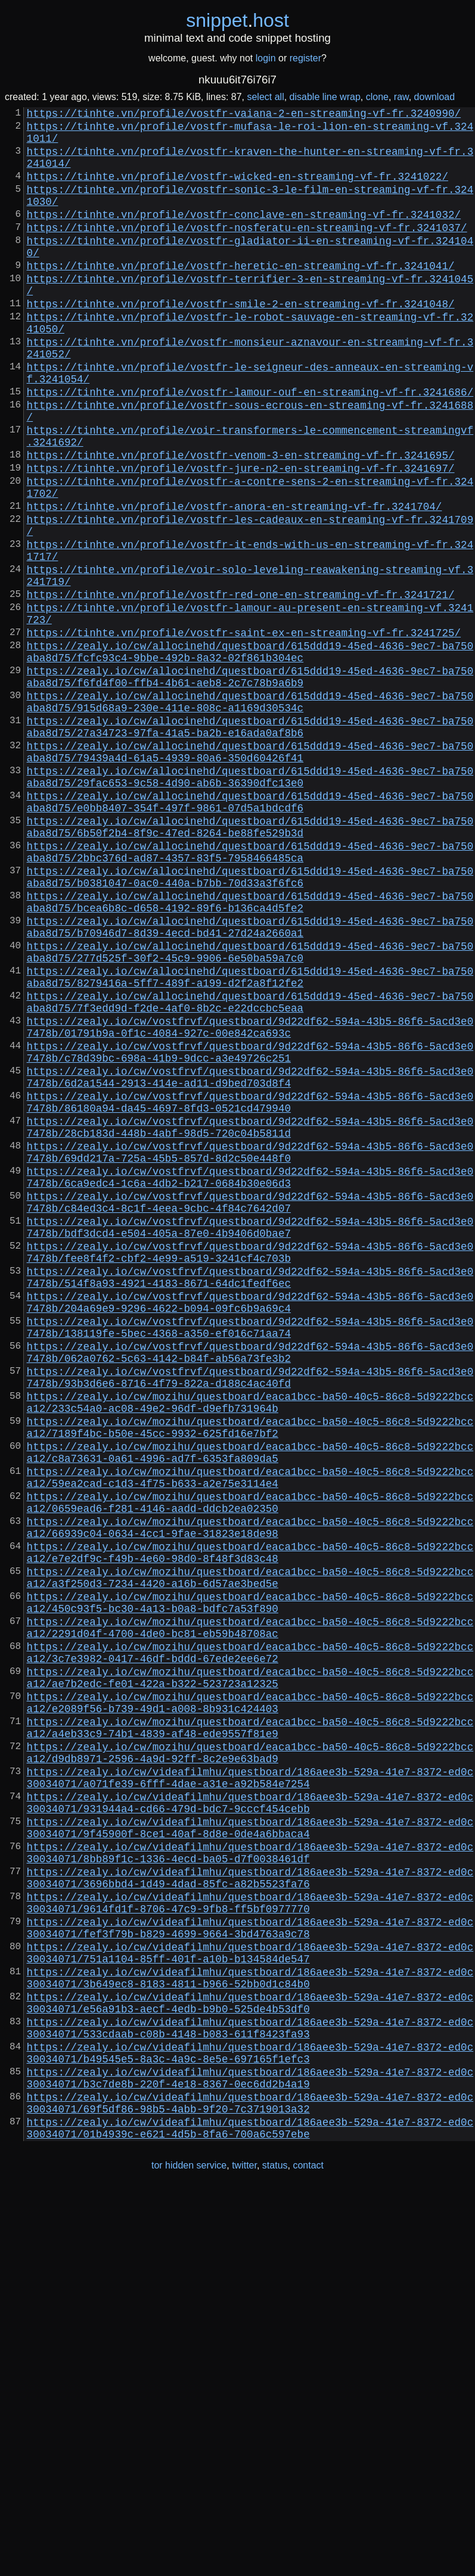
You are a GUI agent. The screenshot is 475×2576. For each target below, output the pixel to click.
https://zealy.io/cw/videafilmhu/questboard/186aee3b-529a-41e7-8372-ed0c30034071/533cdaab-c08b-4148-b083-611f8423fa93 (250, 2393)
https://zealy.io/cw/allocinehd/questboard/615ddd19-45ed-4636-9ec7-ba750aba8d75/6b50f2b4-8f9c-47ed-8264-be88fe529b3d (250, 963)
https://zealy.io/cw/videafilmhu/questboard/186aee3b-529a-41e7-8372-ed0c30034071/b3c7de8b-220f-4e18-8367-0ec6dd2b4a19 (250, 2452)
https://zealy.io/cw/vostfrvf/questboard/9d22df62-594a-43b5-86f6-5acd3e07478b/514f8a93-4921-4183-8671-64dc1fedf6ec (250, 1499)
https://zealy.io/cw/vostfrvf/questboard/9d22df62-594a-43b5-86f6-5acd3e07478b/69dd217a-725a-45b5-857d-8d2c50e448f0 (250, 1350)
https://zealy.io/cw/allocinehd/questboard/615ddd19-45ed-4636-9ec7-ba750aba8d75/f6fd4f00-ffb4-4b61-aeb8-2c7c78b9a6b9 (250, 784)
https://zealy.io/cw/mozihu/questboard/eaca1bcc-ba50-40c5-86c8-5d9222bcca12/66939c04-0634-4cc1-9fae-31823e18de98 (250, 1797)
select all (265, 97)
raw (401, 97)
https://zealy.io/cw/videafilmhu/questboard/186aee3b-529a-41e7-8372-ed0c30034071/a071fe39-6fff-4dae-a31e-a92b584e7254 (250, 2095)
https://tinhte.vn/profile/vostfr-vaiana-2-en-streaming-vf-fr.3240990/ (244, 115)
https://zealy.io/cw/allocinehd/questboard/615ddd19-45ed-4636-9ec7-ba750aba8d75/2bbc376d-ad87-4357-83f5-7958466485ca (250, 993)
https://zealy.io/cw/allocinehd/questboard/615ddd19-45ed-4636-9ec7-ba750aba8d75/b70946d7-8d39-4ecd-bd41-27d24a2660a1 (250, 1082)
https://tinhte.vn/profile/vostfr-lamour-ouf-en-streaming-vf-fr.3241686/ (250, 446)
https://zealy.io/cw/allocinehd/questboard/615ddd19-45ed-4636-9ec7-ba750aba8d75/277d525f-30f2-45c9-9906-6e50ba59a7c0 (250, 1112)
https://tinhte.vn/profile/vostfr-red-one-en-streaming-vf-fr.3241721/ (241, 687)
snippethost (237, 20)
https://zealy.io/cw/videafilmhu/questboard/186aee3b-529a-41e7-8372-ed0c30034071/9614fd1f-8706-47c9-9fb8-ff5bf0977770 (250, 2244)
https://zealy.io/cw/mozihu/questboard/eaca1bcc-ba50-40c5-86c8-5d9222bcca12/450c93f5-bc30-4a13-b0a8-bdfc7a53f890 (250, 1886)
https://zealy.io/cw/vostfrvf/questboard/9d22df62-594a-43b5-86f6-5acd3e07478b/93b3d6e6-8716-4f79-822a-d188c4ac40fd (250, 1618)
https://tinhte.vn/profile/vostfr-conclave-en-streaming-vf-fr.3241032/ (244, 235)
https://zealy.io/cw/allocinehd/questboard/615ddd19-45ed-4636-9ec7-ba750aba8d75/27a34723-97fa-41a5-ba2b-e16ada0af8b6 (250, 844)
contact (308, 2551)
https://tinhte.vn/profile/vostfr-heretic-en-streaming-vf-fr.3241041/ (241, 296)
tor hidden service (188, 2551)
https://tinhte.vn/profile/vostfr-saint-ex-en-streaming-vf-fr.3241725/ (244, 732)
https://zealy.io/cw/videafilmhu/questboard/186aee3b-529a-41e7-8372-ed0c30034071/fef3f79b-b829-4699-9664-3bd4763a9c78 (250, 2274)
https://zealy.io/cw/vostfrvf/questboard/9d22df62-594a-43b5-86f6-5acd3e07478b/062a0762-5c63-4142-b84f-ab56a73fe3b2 (250, 1589)
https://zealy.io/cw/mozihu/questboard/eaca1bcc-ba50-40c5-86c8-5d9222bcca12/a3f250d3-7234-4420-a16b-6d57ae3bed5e (250, 1857)
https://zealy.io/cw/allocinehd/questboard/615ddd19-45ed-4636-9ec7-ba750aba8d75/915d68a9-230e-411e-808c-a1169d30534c (250, 814)
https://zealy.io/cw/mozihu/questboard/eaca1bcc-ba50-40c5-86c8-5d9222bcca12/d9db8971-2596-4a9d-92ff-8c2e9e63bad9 (250, 2065)
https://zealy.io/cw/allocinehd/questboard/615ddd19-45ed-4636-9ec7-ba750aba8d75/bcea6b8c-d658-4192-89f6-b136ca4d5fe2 (250, 1052)
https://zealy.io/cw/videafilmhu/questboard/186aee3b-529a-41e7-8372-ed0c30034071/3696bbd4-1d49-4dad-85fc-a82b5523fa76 (250, 2214)
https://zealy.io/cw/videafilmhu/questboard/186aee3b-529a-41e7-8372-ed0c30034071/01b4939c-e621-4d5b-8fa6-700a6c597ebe (250, 2512)
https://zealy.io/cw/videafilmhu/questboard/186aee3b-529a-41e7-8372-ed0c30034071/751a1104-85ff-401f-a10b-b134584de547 (250, 2303)
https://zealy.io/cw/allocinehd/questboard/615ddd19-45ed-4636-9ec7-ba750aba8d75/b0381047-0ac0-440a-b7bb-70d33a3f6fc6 (250, 1023)
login (266, 58)
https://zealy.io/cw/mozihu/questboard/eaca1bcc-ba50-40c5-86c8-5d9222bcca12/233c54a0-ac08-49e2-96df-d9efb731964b (250, 1648)
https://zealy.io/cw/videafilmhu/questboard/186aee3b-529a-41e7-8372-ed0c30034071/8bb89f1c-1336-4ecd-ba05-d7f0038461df (250, 2184)
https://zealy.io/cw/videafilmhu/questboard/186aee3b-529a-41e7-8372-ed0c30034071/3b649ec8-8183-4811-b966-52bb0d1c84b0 (250, 2333)
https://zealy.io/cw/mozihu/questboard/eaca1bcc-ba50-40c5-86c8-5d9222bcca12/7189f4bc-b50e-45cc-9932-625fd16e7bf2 (250, 1678)
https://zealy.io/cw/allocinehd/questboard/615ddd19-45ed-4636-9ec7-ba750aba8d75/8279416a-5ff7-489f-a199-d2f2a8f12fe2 (250, 1142)
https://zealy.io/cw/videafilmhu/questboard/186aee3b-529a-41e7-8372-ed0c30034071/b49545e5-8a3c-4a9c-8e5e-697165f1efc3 (250, 2423)
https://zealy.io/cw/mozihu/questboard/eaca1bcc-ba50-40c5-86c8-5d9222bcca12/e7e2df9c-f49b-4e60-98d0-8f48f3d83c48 (250, 1827)
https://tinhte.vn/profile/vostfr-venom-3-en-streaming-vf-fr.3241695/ (241, 521)
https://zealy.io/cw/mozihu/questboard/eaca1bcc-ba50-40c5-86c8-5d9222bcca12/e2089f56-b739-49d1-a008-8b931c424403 (250, 2006)
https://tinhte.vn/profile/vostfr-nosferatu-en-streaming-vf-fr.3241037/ (247, 251)
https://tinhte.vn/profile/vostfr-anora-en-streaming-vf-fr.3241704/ (234, 582)
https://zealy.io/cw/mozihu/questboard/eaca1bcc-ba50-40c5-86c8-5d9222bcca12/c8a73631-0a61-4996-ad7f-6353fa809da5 (250, 1708)
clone (377, 97)
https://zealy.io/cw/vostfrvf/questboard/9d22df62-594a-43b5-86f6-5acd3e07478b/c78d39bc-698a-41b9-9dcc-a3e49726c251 (250, 1231)
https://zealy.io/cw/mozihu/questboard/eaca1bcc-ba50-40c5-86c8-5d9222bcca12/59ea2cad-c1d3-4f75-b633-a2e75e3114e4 (250, 1737)
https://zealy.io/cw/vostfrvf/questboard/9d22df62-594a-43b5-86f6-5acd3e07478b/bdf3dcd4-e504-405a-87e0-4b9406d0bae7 (250, 1440)
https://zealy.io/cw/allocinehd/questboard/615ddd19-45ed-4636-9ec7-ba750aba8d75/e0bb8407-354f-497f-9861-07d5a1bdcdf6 (250, 933)
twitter (244, 2551)
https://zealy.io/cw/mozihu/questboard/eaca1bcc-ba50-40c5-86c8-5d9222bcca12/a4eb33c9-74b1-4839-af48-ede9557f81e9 (250, 2035)
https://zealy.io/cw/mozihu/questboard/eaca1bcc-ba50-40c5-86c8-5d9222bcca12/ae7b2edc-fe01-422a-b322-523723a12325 (250, 1976)
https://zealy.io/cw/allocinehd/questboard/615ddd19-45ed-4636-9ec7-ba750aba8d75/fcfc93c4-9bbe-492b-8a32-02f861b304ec (250, 755)
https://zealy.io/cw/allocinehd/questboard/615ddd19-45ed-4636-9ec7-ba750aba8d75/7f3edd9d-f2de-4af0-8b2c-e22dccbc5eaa (250, 1172)
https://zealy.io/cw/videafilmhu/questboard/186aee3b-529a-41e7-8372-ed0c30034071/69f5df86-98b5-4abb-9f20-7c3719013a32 (250, 2482)
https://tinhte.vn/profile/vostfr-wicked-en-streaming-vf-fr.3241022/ (237, 190)
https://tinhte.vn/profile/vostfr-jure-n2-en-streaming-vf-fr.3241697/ (241, 537)
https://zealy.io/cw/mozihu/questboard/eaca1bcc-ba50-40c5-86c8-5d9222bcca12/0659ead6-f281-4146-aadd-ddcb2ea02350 (250, 1767)
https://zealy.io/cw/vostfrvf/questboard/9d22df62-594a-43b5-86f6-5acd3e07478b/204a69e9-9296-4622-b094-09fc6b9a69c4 (250, 1529)
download (434, 97)
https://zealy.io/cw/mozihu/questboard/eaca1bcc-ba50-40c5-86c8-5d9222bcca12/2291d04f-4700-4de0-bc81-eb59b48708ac (250, 1916)
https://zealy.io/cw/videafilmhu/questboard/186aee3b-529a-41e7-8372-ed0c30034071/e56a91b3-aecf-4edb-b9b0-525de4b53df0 (250, 2363)
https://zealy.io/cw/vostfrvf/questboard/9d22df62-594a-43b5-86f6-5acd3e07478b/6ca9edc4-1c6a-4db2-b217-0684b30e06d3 (250, 1380)
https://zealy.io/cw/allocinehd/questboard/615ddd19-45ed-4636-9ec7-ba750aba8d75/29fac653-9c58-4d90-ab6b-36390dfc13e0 (250, 903)
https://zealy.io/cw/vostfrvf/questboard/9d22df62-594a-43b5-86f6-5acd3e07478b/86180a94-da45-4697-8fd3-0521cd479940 (250, 1291)
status (275, 2551)
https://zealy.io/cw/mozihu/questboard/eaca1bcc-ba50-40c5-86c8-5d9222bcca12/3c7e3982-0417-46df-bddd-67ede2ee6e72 (250, 1946)
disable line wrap (325, 97)
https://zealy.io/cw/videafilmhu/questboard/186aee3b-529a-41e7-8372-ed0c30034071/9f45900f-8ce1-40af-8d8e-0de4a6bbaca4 (250, 2155)
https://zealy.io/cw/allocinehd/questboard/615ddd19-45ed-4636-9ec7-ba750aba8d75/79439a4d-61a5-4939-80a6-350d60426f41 (250, 874)
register (305, 58)
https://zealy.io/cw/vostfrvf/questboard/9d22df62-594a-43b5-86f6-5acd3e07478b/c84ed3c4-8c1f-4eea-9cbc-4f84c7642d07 (250, 1410)
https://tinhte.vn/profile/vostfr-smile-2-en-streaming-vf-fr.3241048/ (241, 341)
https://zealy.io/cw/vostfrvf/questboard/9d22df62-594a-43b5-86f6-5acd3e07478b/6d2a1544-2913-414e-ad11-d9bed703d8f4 (250, 1261)
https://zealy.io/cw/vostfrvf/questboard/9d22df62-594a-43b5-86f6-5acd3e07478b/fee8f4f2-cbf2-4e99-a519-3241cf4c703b (250, 1469)
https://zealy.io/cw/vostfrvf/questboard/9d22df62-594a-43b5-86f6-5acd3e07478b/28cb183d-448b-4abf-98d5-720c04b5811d (250, 1320)
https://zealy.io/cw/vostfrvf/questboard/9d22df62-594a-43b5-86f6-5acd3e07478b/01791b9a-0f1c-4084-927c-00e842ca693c (250, 1201)
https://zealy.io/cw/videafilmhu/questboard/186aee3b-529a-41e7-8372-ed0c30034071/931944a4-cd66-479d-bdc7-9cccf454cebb (250, 2125)
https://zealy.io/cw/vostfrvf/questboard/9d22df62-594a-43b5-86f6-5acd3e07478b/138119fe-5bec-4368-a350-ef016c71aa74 (250, 1559)
